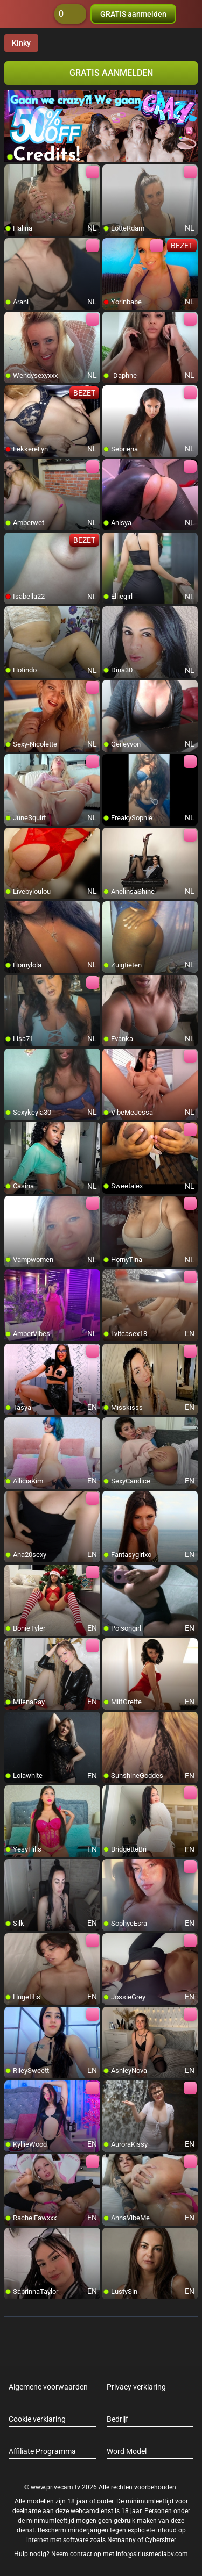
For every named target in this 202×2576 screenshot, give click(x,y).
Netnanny (122, 2540)
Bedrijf (117, 2419)
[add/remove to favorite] (12, 173)
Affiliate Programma (42, 2451)
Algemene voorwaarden (48, 2387)
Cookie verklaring (37, 2419)
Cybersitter (160, 2540)
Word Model (127, 2451)
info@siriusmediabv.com (152, 2554)
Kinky (21, 43)
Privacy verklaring (136, 2387)
